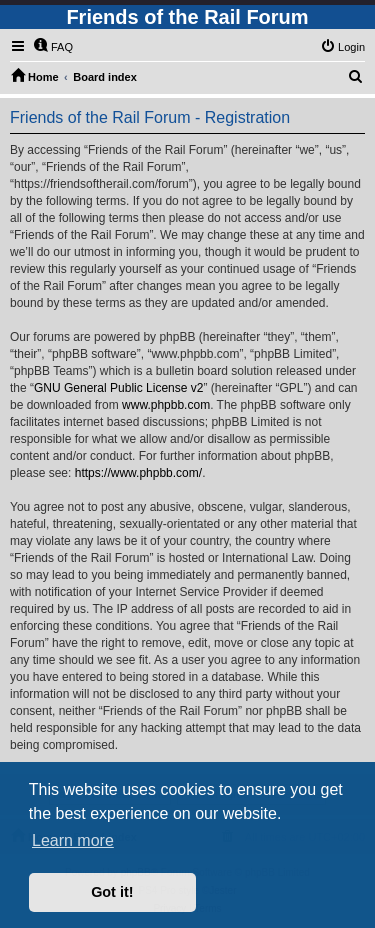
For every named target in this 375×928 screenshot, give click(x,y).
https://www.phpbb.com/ (138, 473)
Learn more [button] (73, 840)
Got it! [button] (112, 892)
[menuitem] (53, 47)
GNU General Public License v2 (118, 388)
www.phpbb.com (166, 405)
